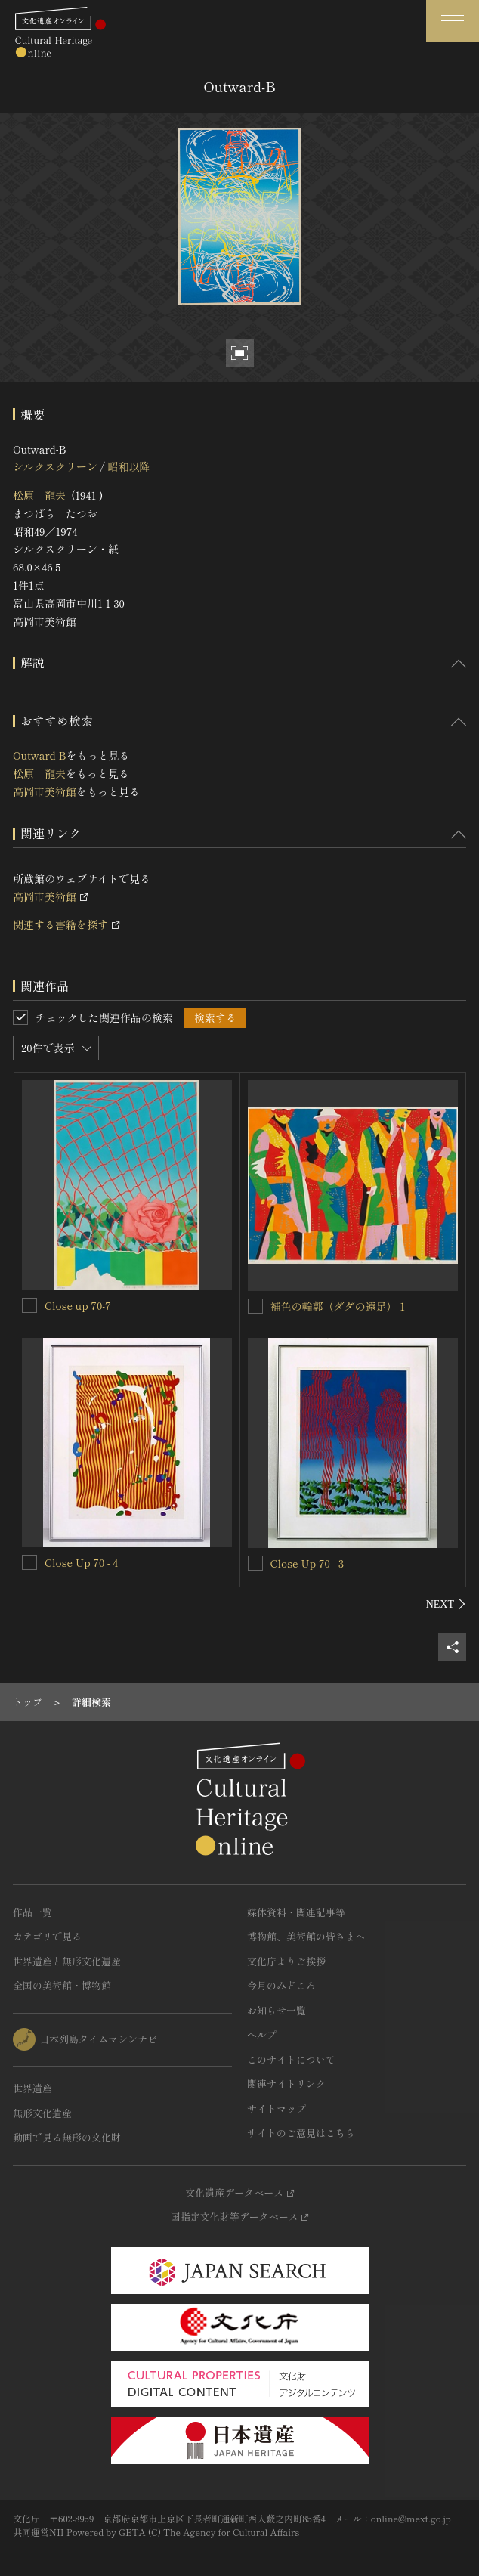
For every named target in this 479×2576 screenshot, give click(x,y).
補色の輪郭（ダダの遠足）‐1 (338, 1306)
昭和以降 (128, 466)
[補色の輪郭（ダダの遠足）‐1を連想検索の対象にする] (255, 1306)
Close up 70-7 (78, 1305)
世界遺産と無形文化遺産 (67, 1961)
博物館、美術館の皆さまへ (306, 1936)
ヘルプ (262, 2034)
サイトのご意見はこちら (301, 2133)
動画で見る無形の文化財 (67, 2137)
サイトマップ (276, 2108)
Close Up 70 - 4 (81, 1562)
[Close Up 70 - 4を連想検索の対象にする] (29, 1562)
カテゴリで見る (47, 1936)
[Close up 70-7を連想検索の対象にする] (29, 1305)
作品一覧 (32, 1912)
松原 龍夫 (39, 495)
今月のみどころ (281, 1985)
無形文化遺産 (42, 2113)
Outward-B (39, 755)
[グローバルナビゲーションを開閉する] (452, 21)
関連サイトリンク (286, 2083)
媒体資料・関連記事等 (296, 1912)
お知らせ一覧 (276, 2010)
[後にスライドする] (446, 1604)
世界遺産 (32, 2088)
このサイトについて (291, 2059)
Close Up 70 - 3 (307, 1563)
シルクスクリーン (55, 466)
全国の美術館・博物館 (62, 1985)
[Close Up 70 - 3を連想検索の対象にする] (255, 1563)
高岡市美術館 (44, 791)
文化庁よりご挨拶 (286, 1961)
